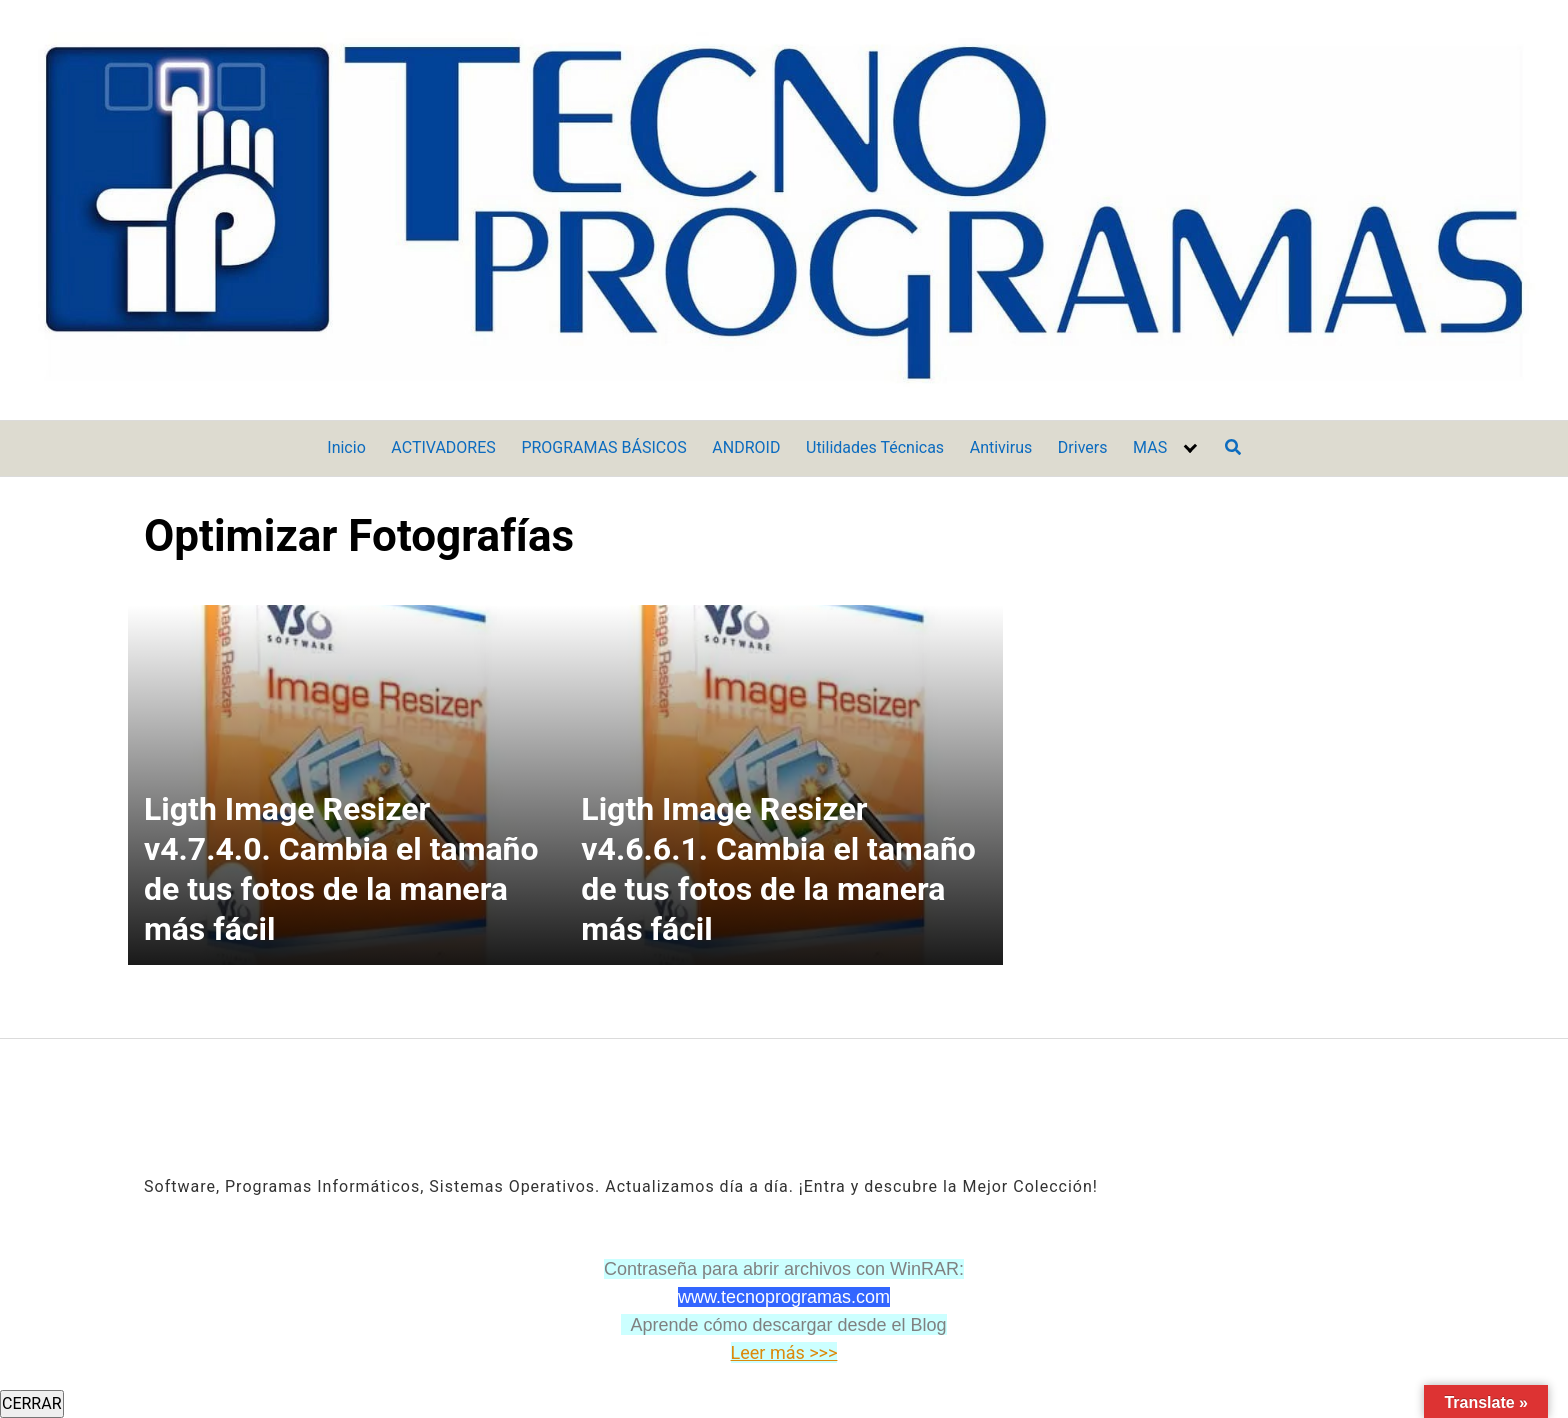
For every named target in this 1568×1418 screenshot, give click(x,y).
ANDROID (746, 447)
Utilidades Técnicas (875, 447)
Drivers (1083, 447)
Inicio (346, 447)
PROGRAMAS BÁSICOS (603, 447)
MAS (1150, 447)
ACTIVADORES (443, 447)
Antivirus (1001, 447)
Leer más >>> (784, 1352)
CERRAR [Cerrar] (32, 1403)
